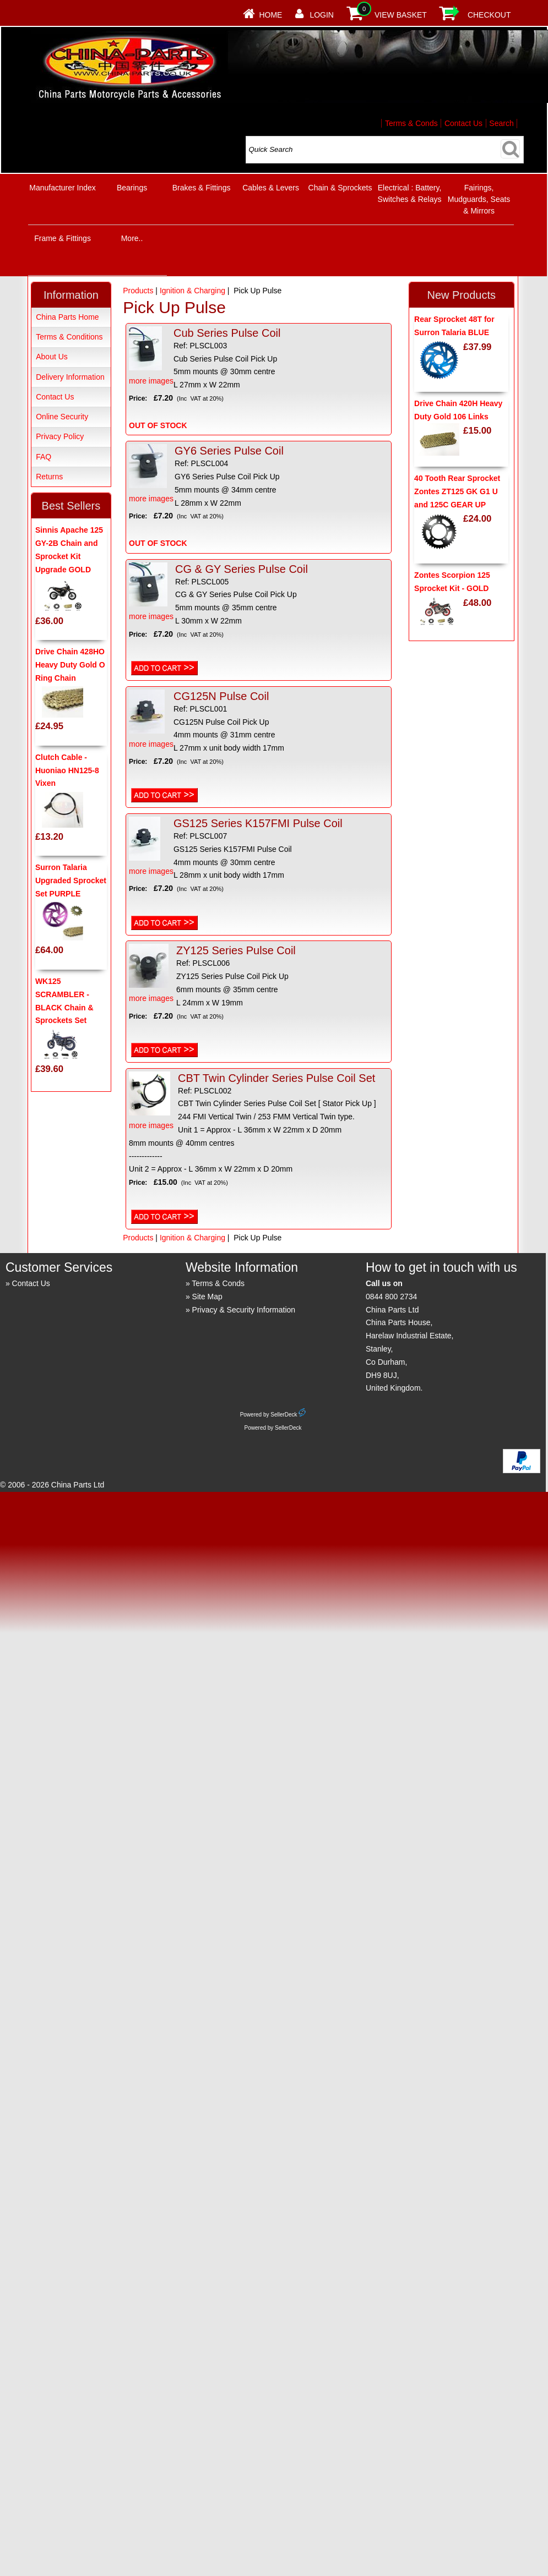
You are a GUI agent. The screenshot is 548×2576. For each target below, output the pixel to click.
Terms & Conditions (69, 336)
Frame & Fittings (62, 238)
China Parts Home (67, 317)
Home (270, 14)
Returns (49, 476)
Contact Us (463, 123)
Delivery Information (70, 377)
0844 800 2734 (391, 1296)
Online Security (62, 416)
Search (501, 123)
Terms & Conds (411, 123)
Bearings (132, 187)
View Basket (401, 14)
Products (138, 290)
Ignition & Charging (192, 290)
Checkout (489, 14)
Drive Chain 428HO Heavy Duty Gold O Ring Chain (70, 664)
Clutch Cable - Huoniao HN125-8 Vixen (67, 770)
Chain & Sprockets (340, 187)
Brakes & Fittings (201, 187)
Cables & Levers (270, 187)
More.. (132, 238)
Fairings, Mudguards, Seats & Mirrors (479, 199)
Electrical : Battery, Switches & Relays (410, 193)
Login (322, 14)
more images (151, 355)
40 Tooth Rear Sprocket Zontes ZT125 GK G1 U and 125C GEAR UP (457, 491)
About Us (52, 356)
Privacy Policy (60, 436)
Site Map (207, 1296)
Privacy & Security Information (244, 1309)
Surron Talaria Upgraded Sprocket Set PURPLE (70, 880)
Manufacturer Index (62, 187)
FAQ (43, 456)
